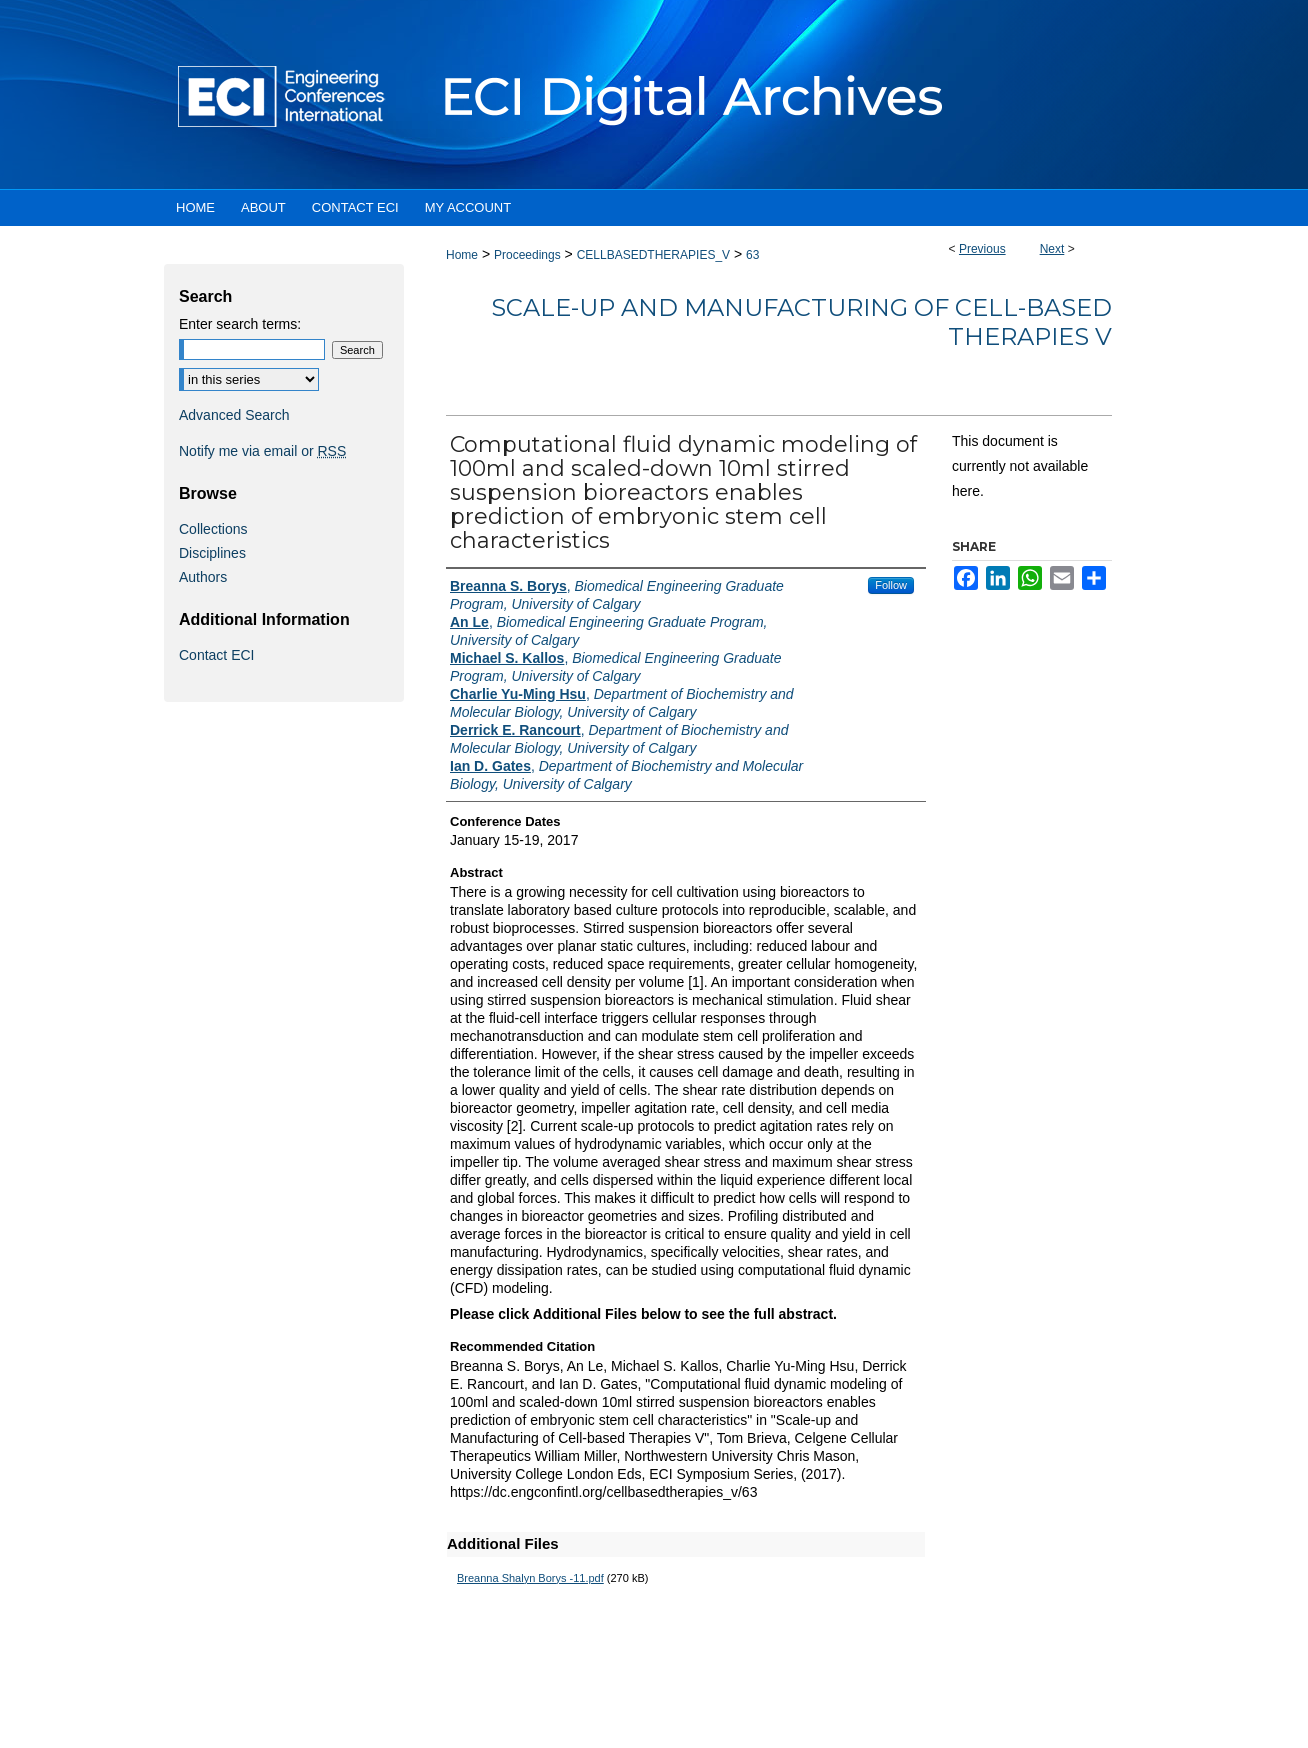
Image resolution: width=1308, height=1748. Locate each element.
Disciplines (212, 553)
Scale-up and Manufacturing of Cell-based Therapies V (801, 322)
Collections (213, 529)
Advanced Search (234, 415)
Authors (203, 577)
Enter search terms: (240, 324)
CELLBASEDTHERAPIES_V (653, 255)
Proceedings (527, 255)
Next (1052, 249)
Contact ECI (216, 655)
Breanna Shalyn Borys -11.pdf (530, 1578)
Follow (891, 585)
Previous (982, 249)
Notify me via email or (262, 451)
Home (462, 255)
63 (752, 255)
